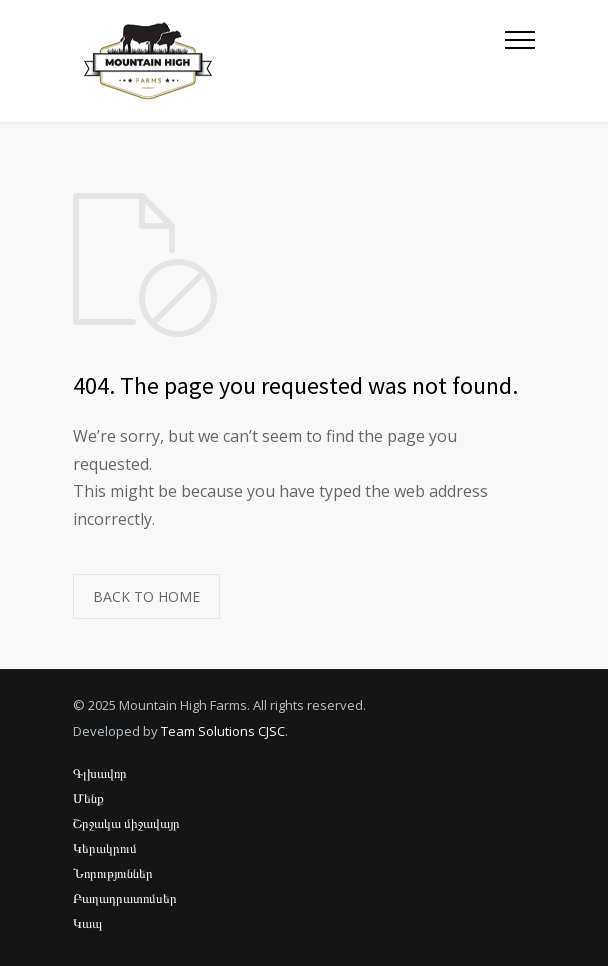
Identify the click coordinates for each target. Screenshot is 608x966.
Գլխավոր (100, 773)
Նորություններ (113, 873)
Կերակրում (105, 848)
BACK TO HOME (146, 596)
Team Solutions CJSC (223, 731)
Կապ (87, 923)
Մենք (88, 798)
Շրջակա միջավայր (126, 823)
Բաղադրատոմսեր (125, 898)
